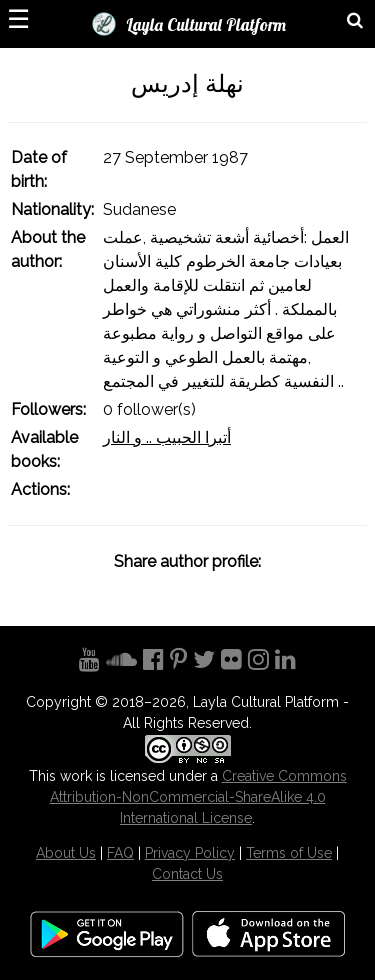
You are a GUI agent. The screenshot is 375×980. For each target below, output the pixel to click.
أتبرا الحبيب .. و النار (167, 437)
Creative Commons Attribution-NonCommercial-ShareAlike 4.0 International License (198, 797)
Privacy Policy (190, 853)
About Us (66, 853)
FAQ (120, 853)
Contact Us (187, 874)
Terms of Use (289, 853)
